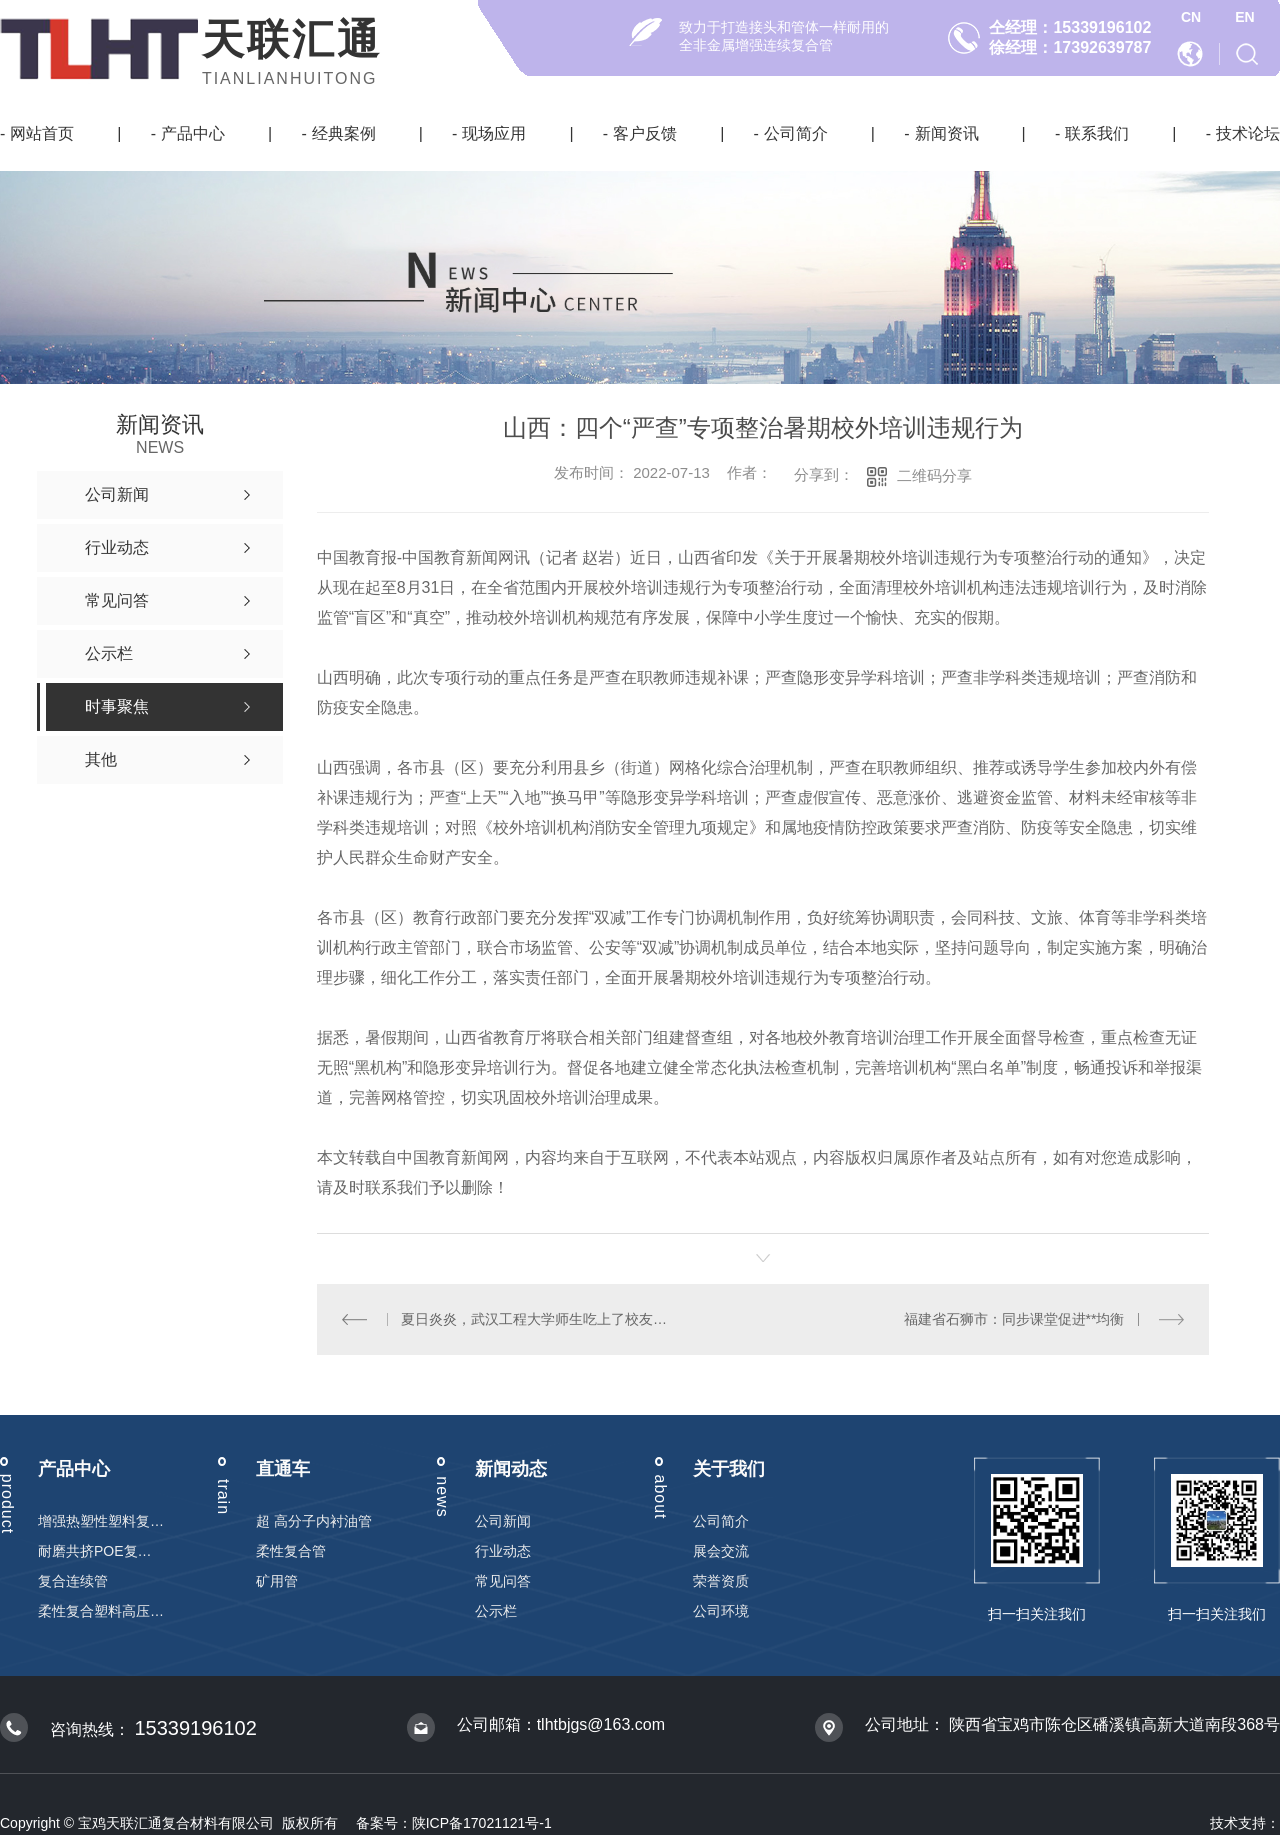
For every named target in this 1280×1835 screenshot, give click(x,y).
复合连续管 (73, 1581)
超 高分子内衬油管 (314, 1521)
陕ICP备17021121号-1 (482, 1823)
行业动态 (503, 1551)
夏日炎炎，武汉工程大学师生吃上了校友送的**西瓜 (539, 1319)
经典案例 (344, 133)
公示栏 (496, 1611)
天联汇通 (292, 39)
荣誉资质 (721, 1581)
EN (1244, 17)
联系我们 (1097, 133)
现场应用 (494, 133)
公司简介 (796, 133)
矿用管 (277, 1581)
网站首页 (42, 133)
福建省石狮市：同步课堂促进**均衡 (1014, 1319)
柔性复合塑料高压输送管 (101, 1611)
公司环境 (721, 1611)
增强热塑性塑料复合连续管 (101, 1521)
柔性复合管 (291, 1551)
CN (1191, 17)
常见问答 (503, 1581)
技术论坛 (1248, 133)
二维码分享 (934, 475)
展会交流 (721, 1551)
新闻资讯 (947, 133)
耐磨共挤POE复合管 (101, 1551)
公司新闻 (503, 1521)
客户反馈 (645, 133)
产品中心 (193, 133)
